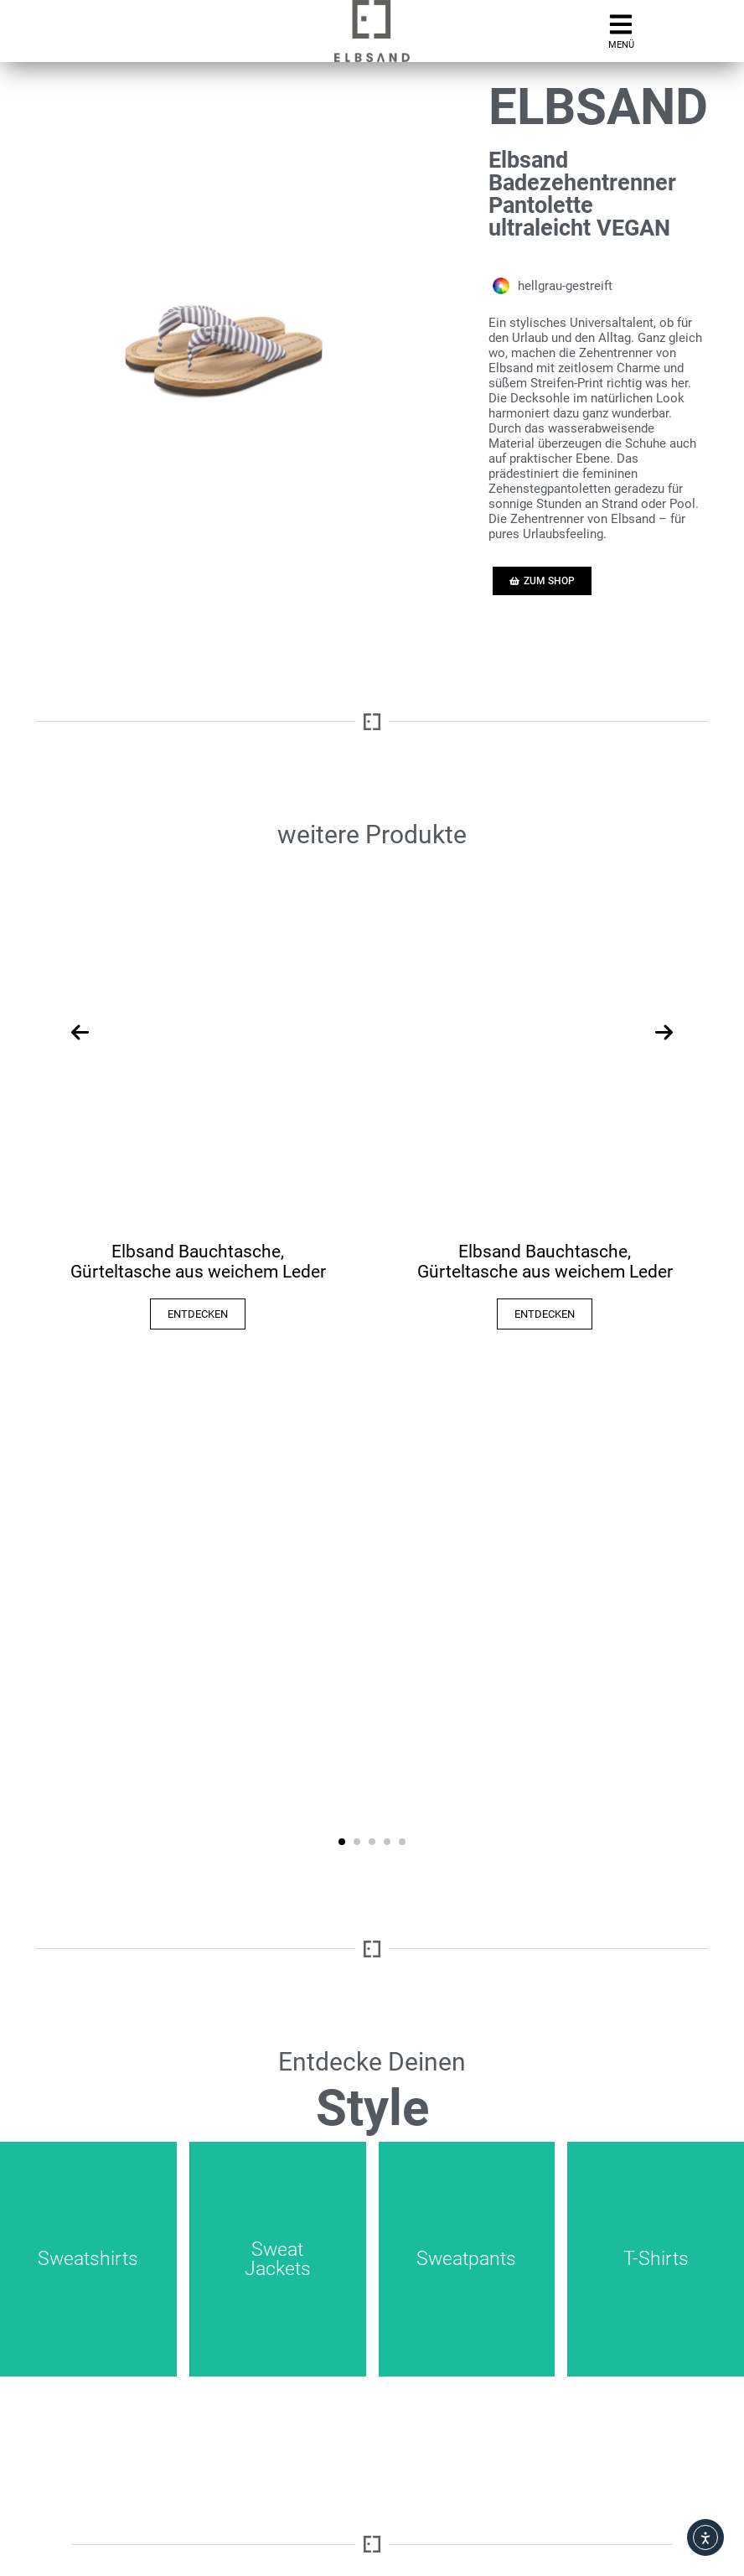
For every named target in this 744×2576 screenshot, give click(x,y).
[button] (341, 1841)
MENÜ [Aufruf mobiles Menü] (621, 44)
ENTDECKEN (198, 1314)
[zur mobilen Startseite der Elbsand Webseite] (372, 31)
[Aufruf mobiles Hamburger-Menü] (620, 24)
